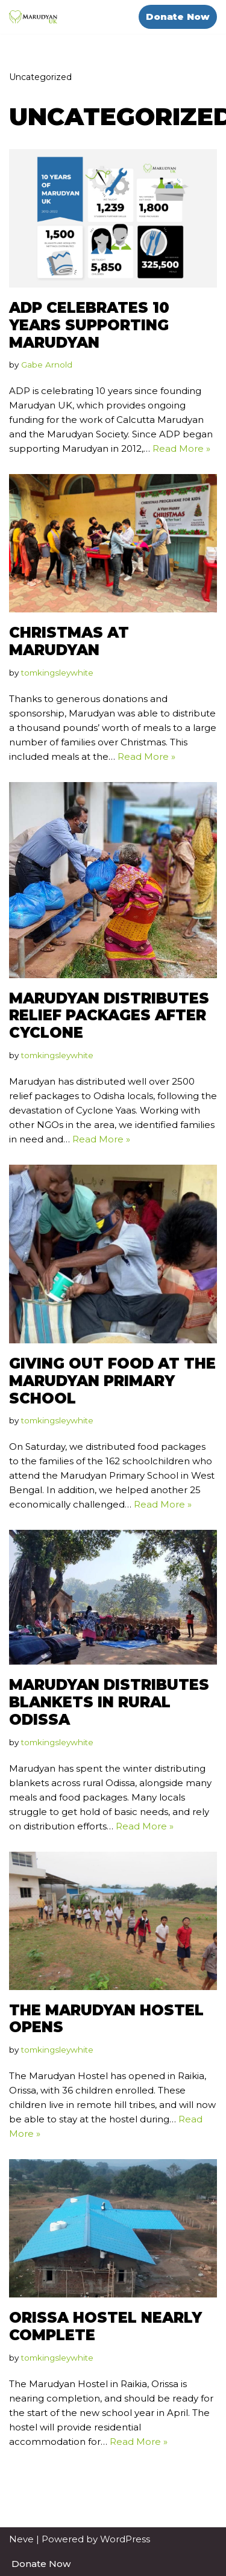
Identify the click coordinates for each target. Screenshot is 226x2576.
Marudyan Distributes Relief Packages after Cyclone (109, 1016)
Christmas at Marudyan (69, 641)
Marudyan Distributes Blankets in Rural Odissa (109, 1702)
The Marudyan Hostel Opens (106, 2018)
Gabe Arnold (46, 364)
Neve (21, 2539)
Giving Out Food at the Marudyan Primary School (112, 1381)
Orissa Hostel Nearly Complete (105, 2326)
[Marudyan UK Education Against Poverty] (33, 16)
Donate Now (178, 16)
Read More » (181, 448)
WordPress (125, 2539)
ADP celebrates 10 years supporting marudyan (89, 325)
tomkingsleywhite (57, 672)
